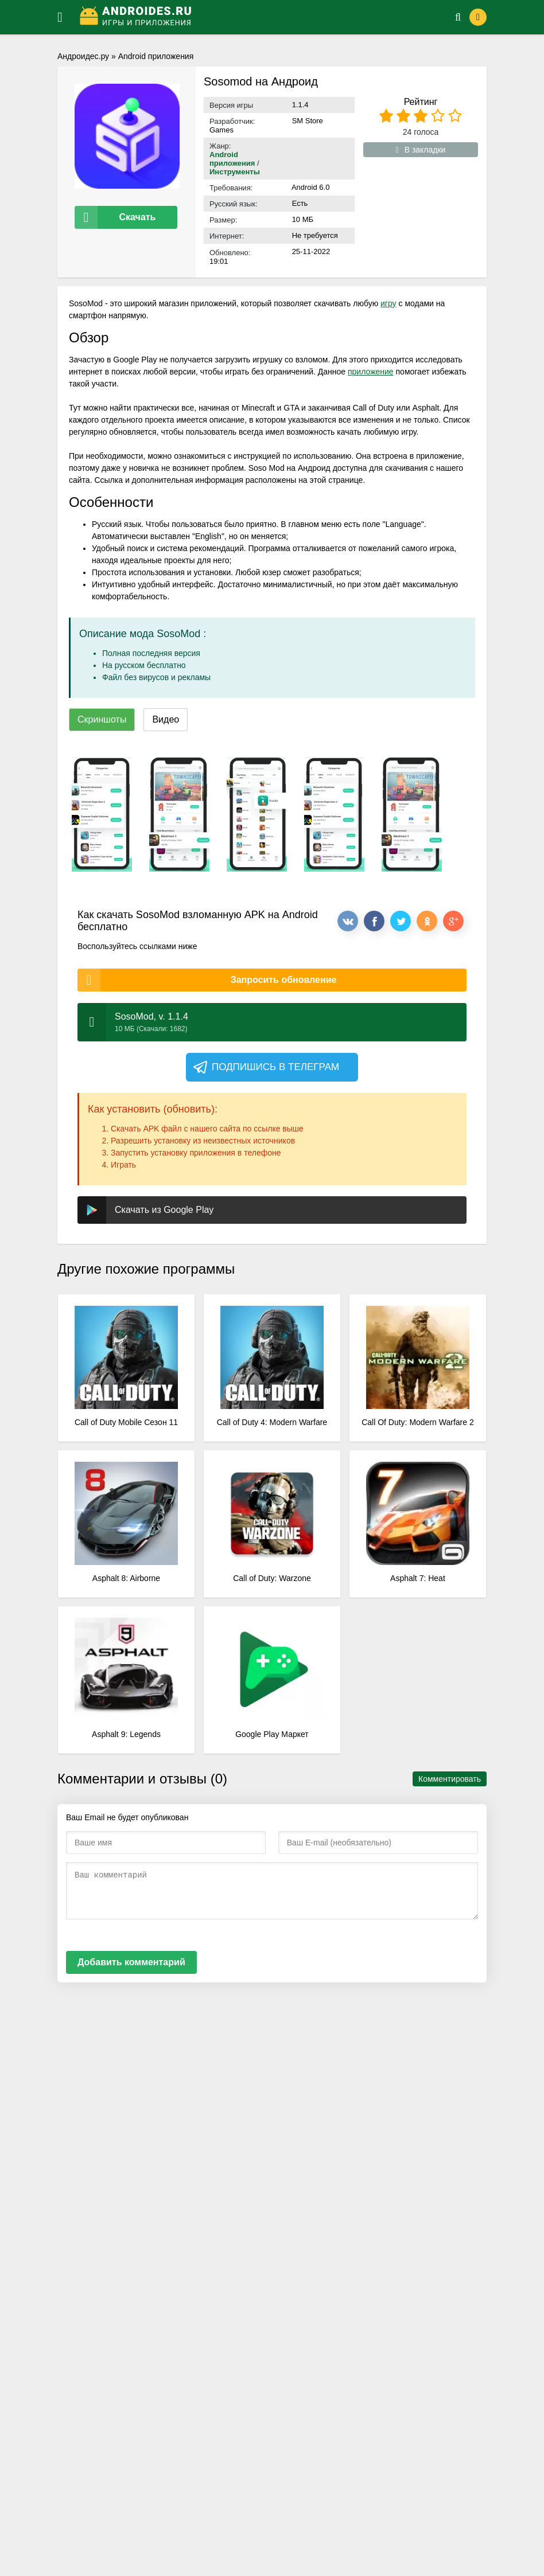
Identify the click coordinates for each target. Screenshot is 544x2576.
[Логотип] (253, 17)
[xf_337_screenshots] (102, 814)
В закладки (421, 149)
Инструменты (234, 171)
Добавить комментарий (131, 1962)
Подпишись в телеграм (265, 1067)
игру (388, 303)
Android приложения (156, 56)
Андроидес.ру (83, 56)
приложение (371, 371)
